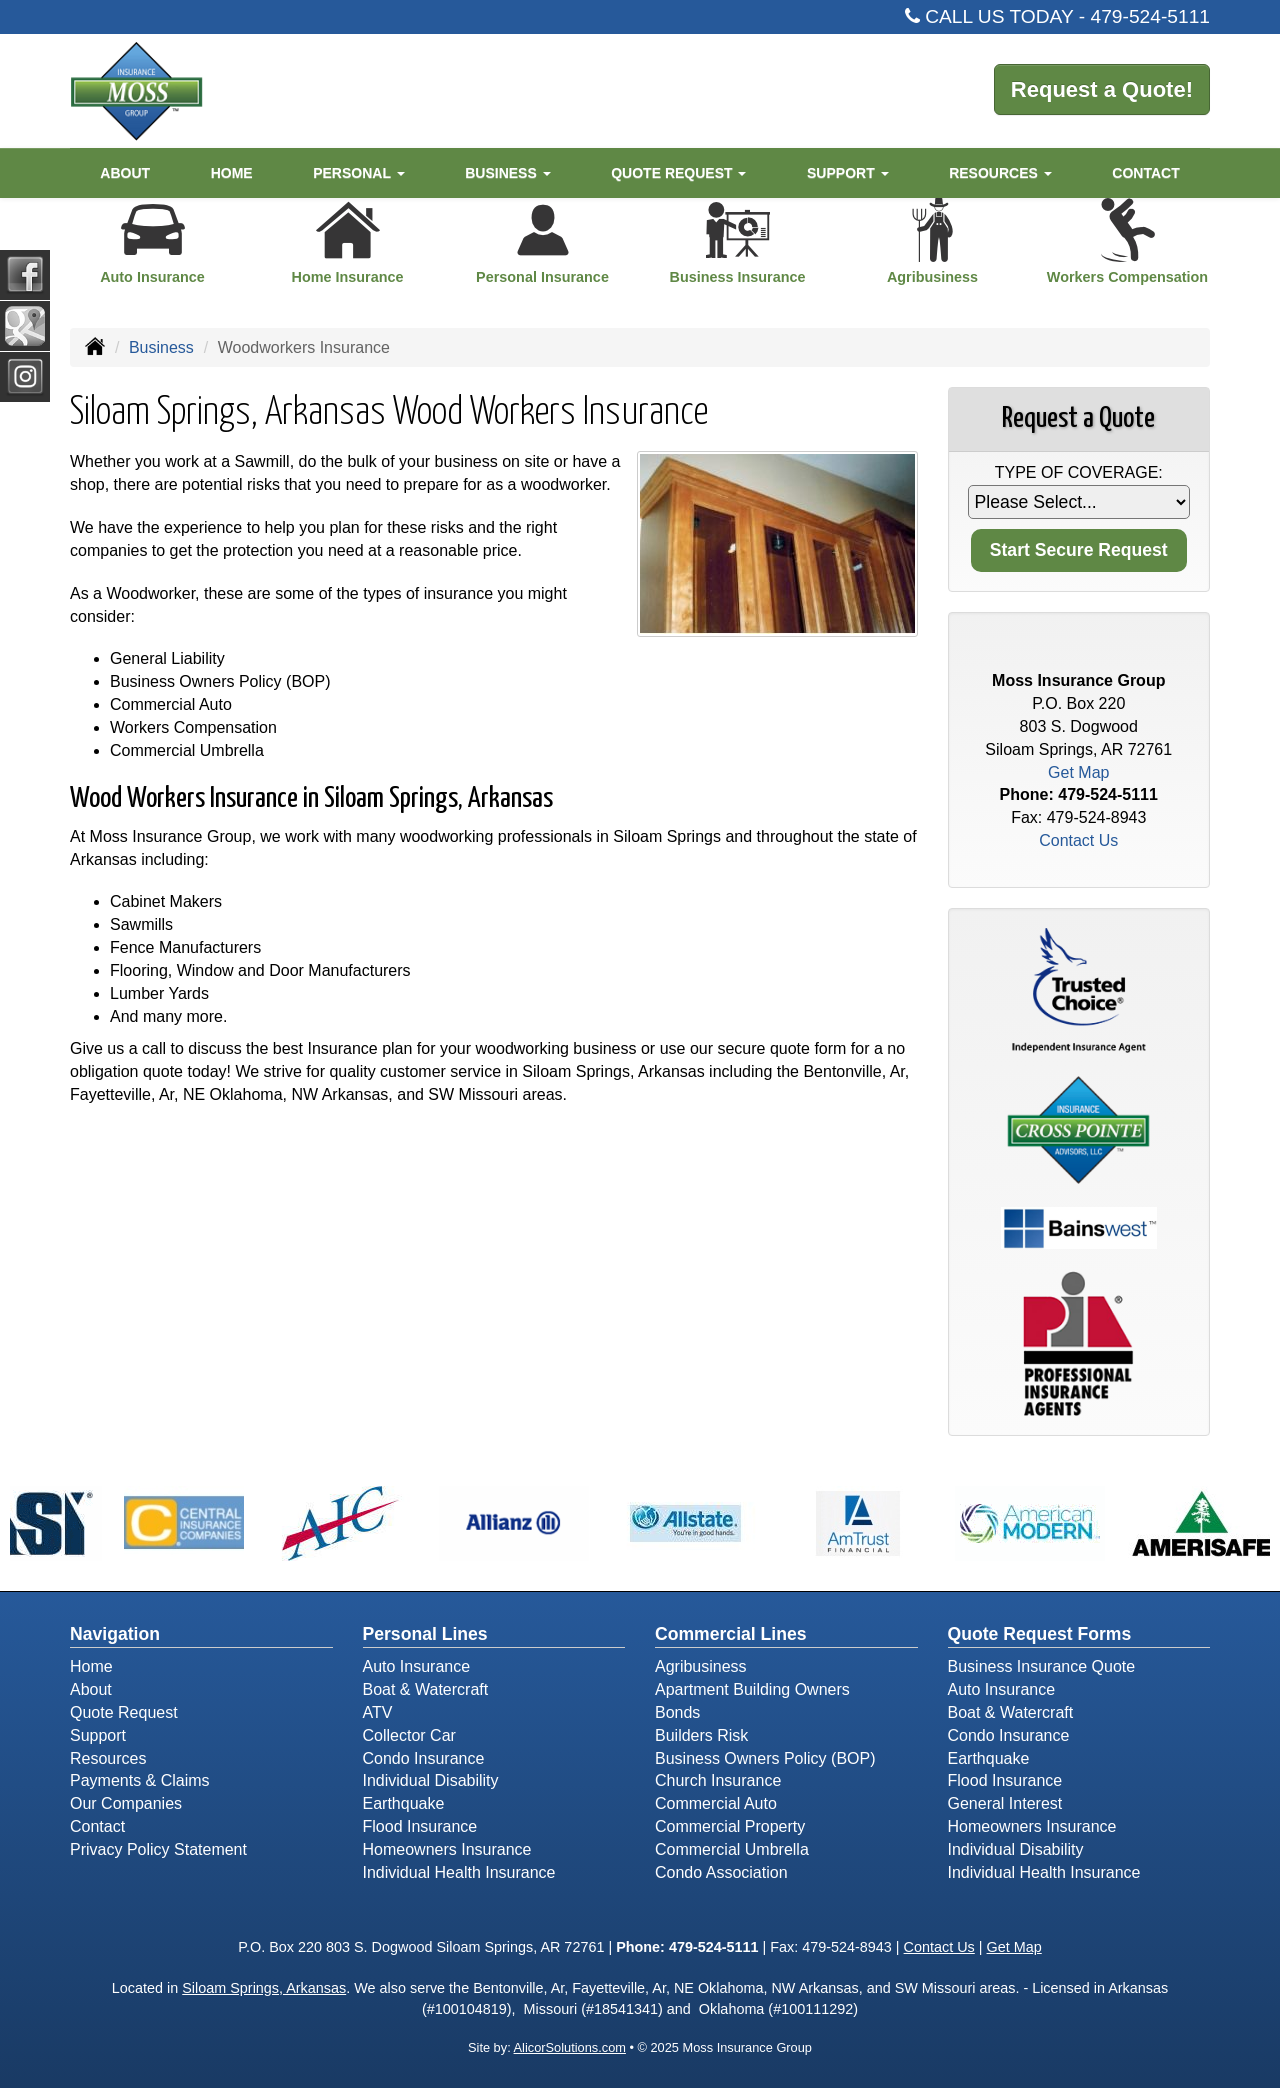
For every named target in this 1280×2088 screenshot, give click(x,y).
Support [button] (848, 173)
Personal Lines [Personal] (425, 1634)
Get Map (1078, 772)
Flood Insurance (420, 1826)
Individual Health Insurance (459, 1872)
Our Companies (126, 1803)
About (125, 173)
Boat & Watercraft (426, 1689)
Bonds (677, 1712)
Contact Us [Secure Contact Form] (1078, 840)
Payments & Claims (140, 1780)
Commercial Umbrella (732, 1849)
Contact (1145, 173)
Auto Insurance (417, 1666)
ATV (378, 1712)
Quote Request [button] (678, 173)
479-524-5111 (1151, 16)
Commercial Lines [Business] (731, 1634)
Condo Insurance (424, 1758)
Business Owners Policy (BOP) (765, 1758)
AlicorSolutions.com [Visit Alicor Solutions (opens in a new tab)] (570, 2047)
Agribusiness (701, 1666)
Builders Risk (701, 1735)
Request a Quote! (1102, 89)
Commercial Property (730, 1826)
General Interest (1005, 1803)
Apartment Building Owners (752, 1689)
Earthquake (404, 1803)
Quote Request (124, 1712)
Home (232, 173)
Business (161, 347)
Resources (108, 1758)
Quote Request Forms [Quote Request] (1040, 1634)
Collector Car (409, 1735)
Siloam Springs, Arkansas (264, 1988)
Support (98, 1735)
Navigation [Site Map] (115, 1634)
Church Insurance (718, 1780)
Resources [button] (1000, 173)
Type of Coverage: (1079, 472)
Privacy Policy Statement (158, 1849)
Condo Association (721, 1872)
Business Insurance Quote (1042, 1666)
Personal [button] (358, 173)
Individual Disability (431, 1780)
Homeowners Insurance (447, 1849)
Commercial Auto (716, 1803)
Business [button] (507, 173)
